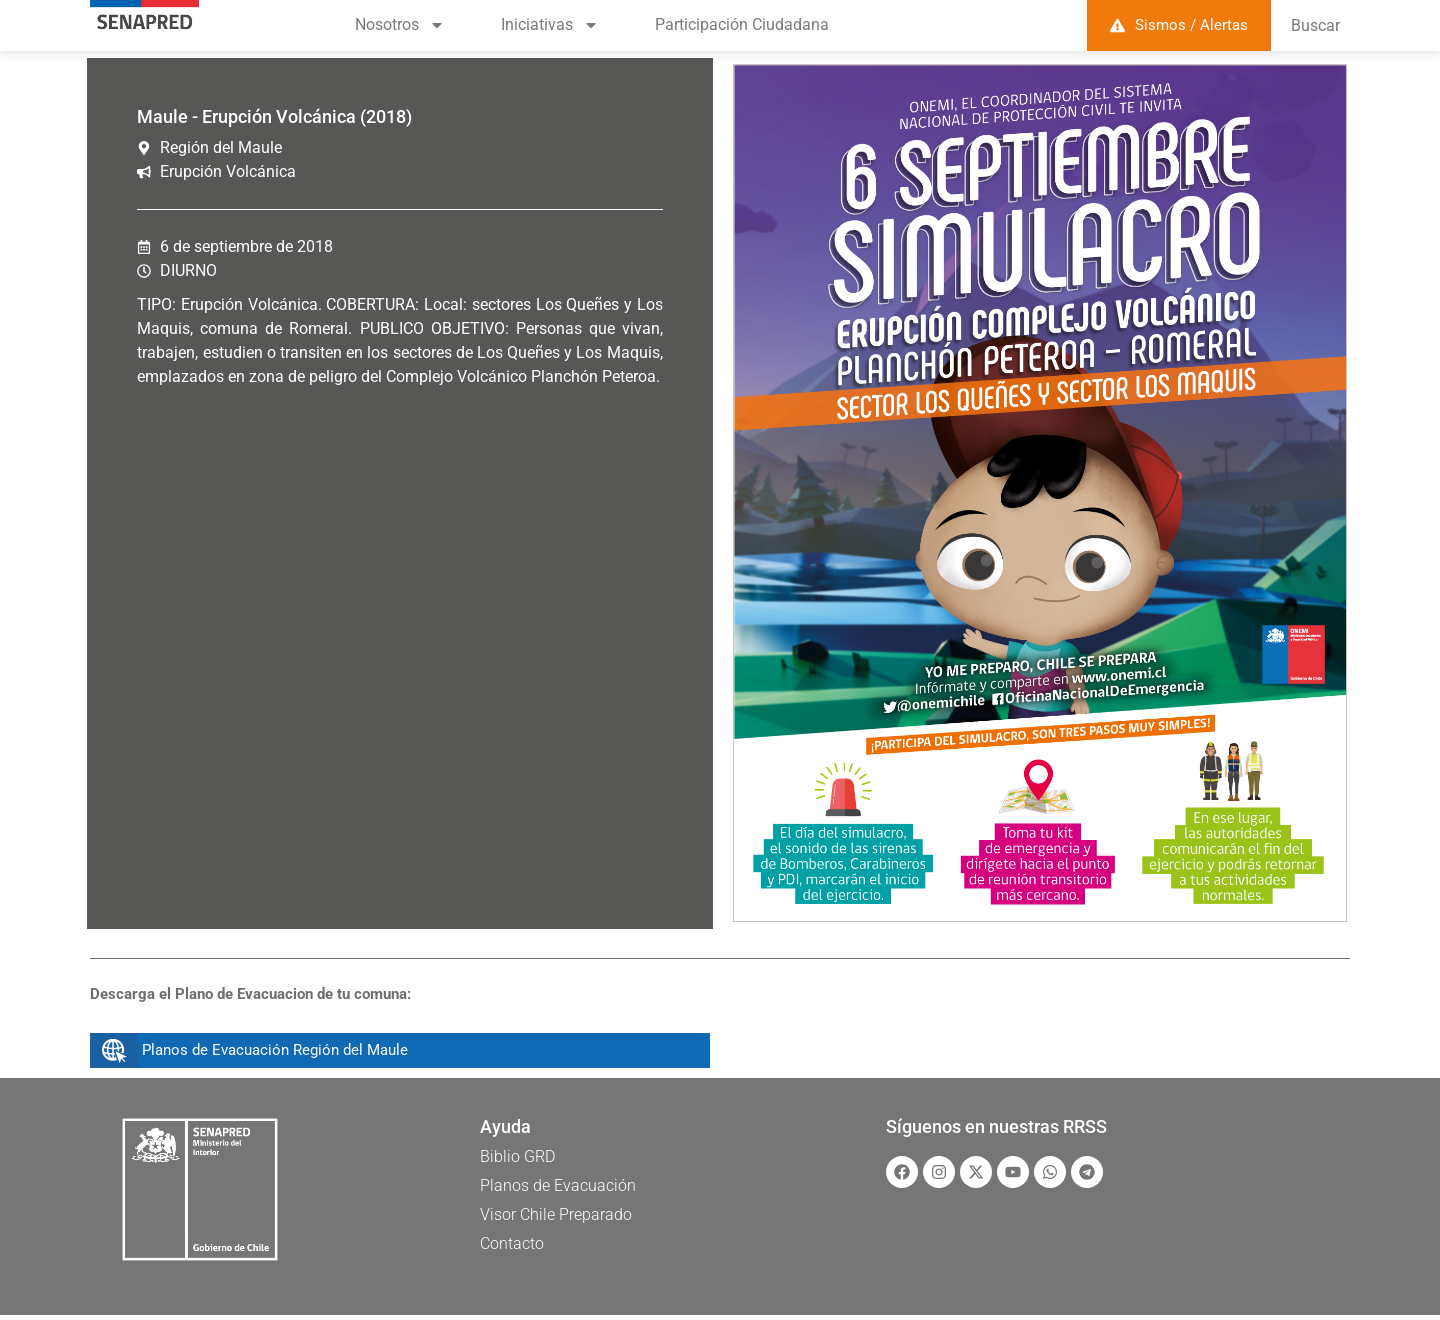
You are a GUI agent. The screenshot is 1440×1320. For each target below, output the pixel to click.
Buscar (1315, 25)
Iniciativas (550, 25)
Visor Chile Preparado (556, 1214)
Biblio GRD (517, 1156)
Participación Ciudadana (742, 24)
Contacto (512, 1243)
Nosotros (400, 25)
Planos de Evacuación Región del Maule (275, 1050)
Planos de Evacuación (558, 1185)
